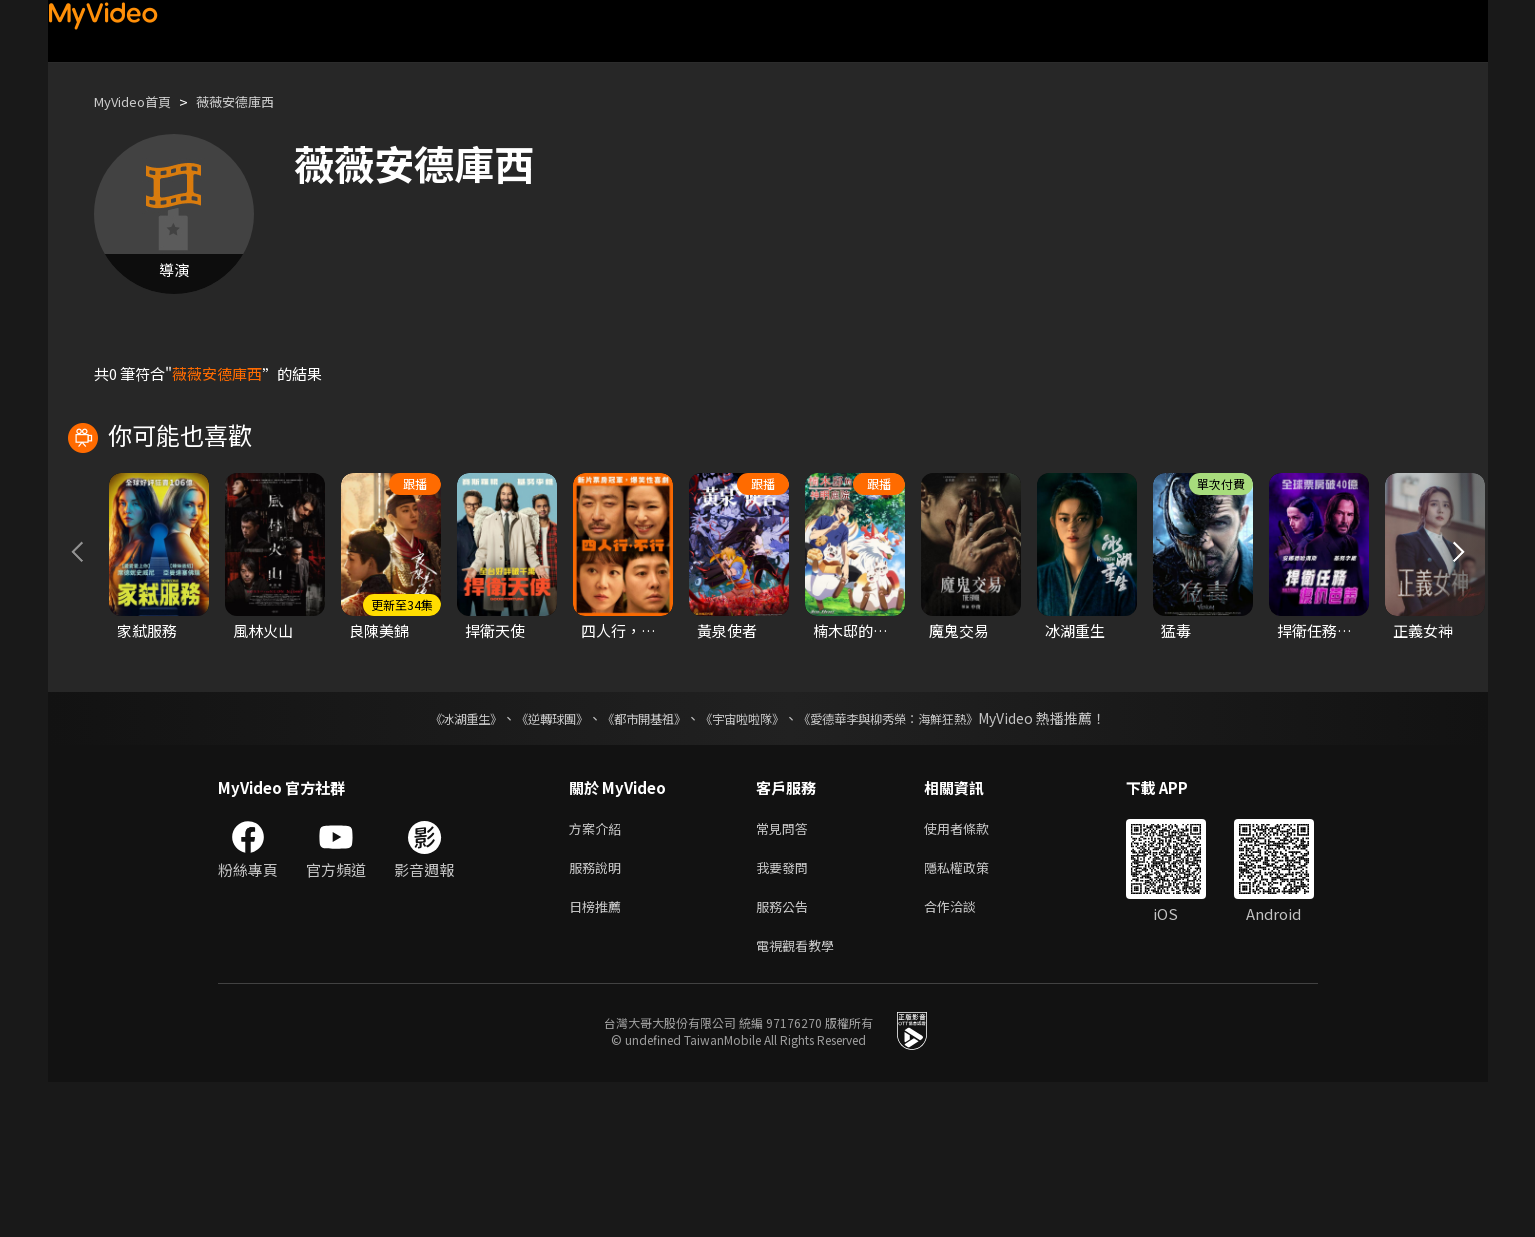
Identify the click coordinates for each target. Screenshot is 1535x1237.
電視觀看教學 (801, 1098)
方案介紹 (599, 972)
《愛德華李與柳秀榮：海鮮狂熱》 (914, 861)
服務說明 (599, 1014)
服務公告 (786, 1056)
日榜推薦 (599, 1056)
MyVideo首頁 (139, 101)
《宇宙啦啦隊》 (746, 861)
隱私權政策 (973, 1014)
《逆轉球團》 (529, 861)
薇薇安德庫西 (255, 101)
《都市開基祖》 (634, 861)
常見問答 (786, 972)
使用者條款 (973, 972)
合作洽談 (966, 1056)
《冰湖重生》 (431, 861)
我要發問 (786, 1014)
